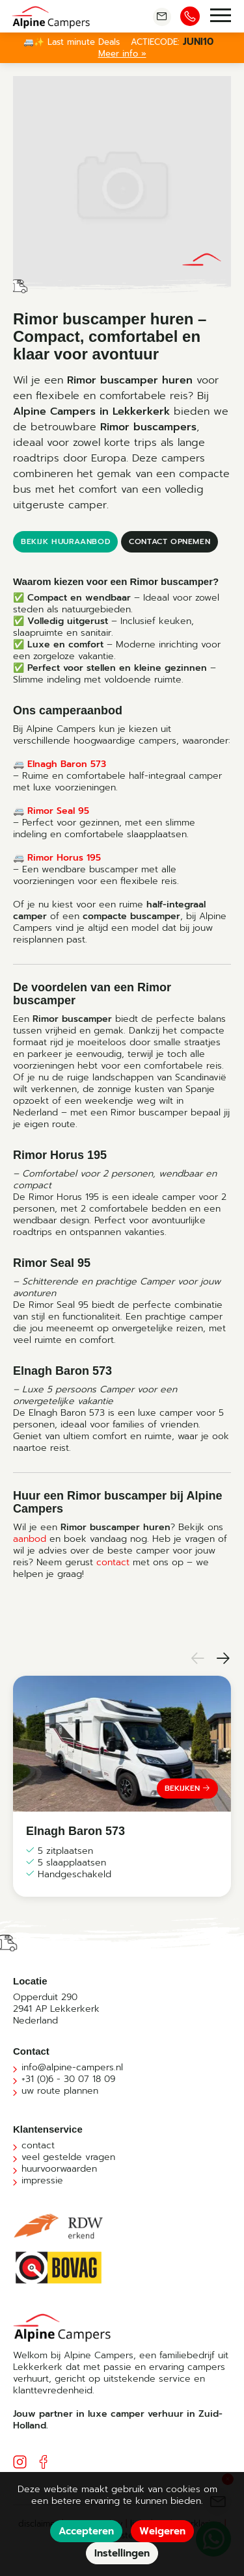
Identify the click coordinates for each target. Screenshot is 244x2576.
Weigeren (162, 2531)
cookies (183, 2489)
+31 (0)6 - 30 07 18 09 (68, 2079)
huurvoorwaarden (59, 2169)
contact (112, 1562)
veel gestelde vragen (68, 2157)
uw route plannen (59, 2091)
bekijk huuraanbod (65, 541)
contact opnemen (169, 541)
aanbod (29, 1539)
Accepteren (86, 2531)
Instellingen (122, 2553)
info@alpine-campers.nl (72, 2067)
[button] (194, 1659)
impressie (42, 2180)
